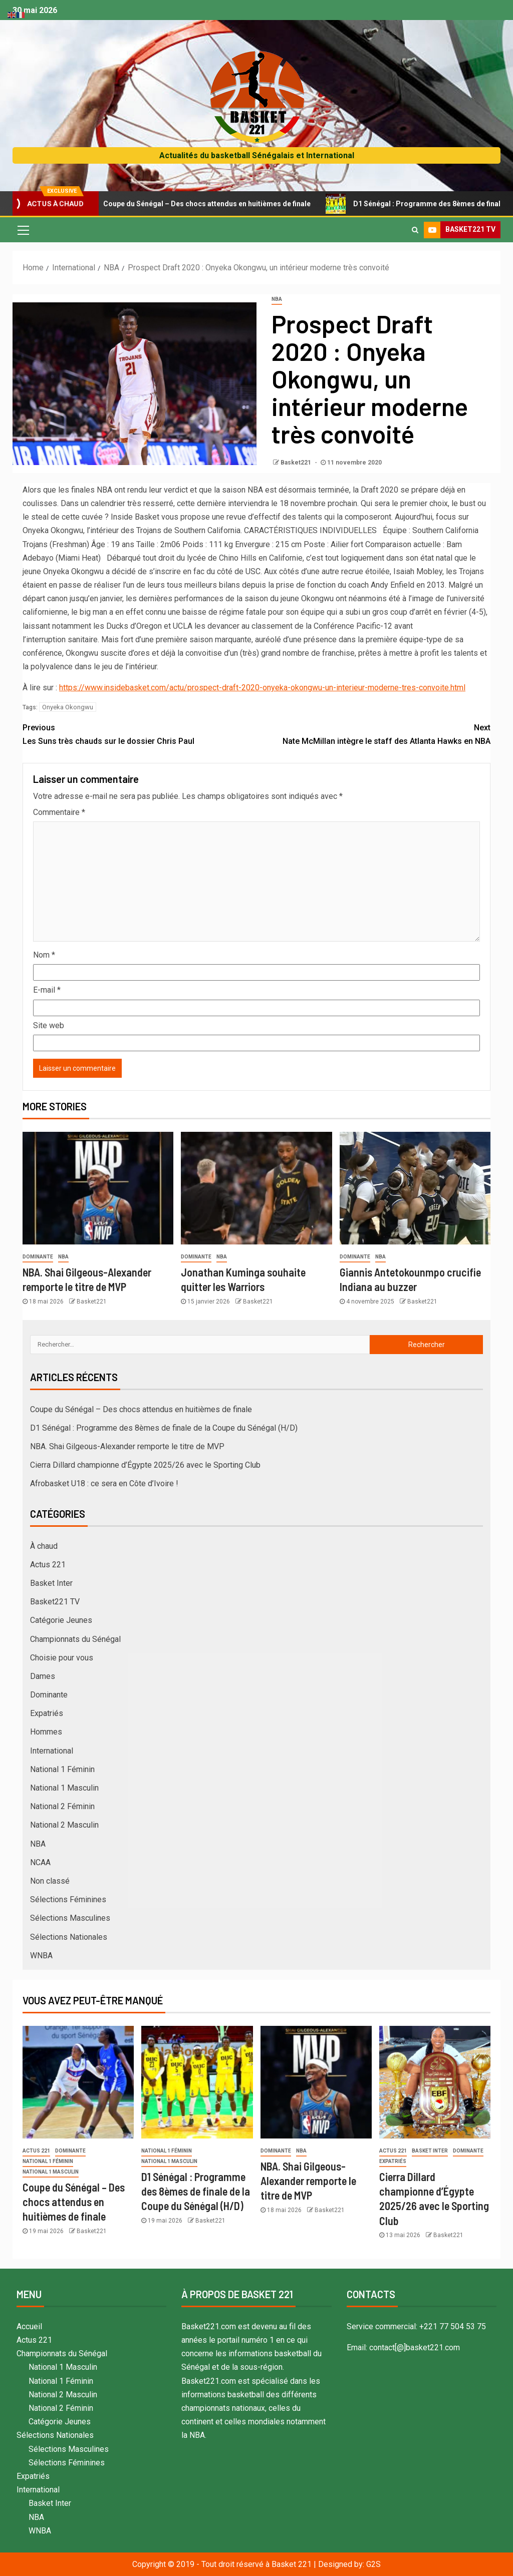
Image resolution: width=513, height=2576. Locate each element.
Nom (44, 955)
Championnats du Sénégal (75, 1639)
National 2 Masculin (64, 1825)
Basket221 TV (55, 1601)
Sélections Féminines (68, 1899)
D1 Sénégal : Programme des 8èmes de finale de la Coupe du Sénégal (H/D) (164, 1428)
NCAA (40, 1862)
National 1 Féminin (62, 1769)
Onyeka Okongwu (67, 707)
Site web (48, 1025)
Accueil (29, 2326)
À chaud (44, 1546)
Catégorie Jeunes (61, 1620)
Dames (42, 1676)
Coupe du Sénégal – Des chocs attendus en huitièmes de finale (207, 204)
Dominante (38, 1256)
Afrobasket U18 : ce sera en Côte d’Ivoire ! (104, 1483)
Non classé (50, 1881)
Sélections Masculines (70, 1918)
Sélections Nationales (68, 1937)
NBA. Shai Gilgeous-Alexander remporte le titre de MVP (127, 1446)
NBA (277, 299)
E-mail (47, 990)
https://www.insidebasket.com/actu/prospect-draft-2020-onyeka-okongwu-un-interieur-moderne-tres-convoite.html (262, 687)
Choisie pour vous (61, 1657)
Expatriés (46, 1713)
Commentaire (59, 812)
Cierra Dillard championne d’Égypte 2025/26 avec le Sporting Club (145, 1465)
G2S (373, 2564)
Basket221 (297, 462)
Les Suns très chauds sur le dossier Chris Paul (139, 733)
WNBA (41, 1955)
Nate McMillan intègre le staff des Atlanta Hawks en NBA (373, 733)
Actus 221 (48, 1564)
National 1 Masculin (64, 1788)
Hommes (46, 1732)
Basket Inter (51, 1583)
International (51, 1751)
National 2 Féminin (62, 1806)
